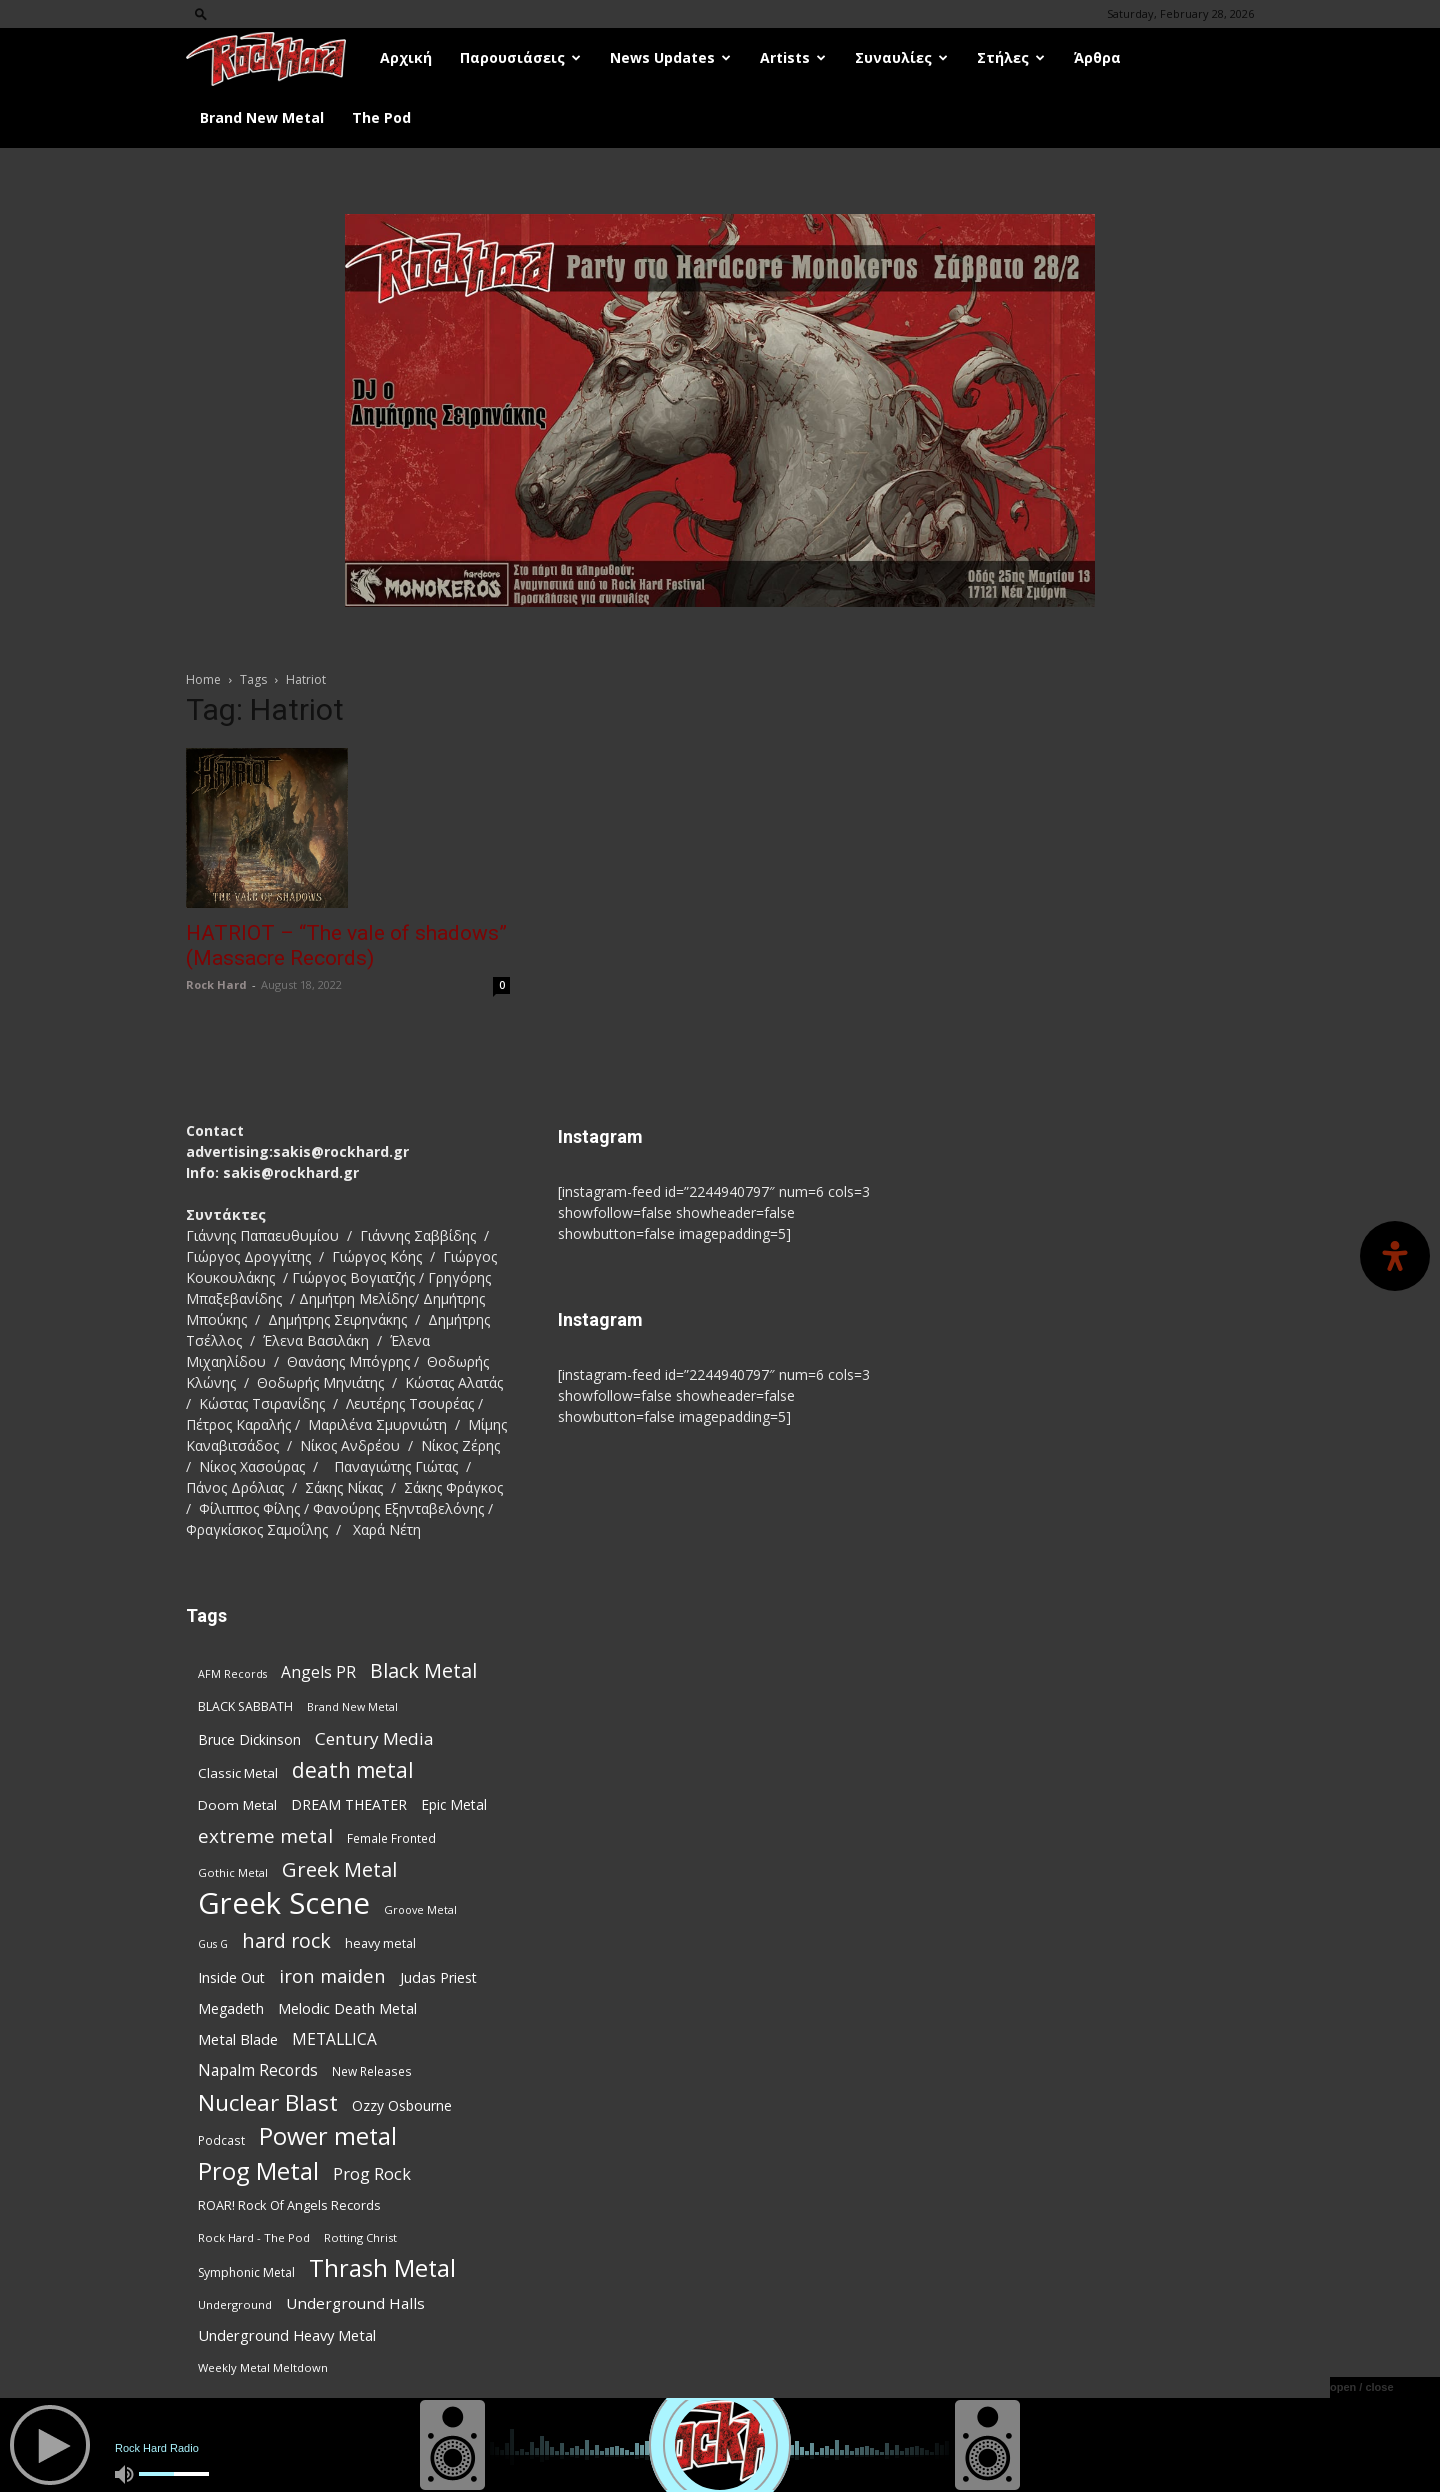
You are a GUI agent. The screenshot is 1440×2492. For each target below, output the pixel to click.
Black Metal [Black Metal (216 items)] (423, 1670)
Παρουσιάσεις (520, 57)
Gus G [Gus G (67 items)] (213, 1944)
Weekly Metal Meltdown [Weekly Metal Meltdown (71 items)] (263, 2367)
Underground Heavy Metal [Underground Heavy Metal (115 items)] (287, 2335)
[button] (201, 13)
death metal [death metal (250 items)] (353, 1770)
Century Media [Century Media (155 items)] (374, 1738)
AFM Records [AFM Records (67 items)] (232, 1674)
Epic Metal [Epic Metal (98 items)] (454, 1804)
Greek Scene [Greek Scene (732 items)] (284, 1903)
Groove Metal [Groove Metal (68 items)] (420, 1909)
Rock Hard (216, 984)
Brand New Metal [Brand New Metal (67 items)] (352, 1707)
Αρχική (406, 57)
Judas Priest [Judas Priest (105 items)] (438, 1977)
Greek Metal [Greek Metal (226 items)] (339, 1869)
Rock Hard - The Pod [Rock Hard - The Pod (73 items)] (254, 2237)
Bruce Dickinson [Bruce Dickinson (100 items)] (249, 1739)
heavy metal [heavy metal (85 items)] (380, 1943)
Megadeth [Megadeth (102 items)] (231, 2008)
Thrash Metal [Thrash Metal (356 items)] (382, 2268)
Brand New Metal (262, 117)
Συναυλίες (901, 57)
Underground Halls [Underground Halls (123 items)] (355, 2303)
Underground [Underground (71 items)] (235, 2304)
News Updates (670, 57)
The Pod (381, 117)
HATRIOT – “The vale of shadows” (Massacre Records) (346, 945)
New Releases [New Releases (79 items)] (372, 2071)
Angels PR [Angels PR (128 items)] (318, 1672)
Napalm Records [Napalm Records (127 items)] (258, 2070)
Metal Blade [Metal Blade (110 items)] (238, 2039)
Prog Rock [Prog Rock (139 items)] (372, 2173)
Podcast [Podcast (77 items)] (221, 2140)
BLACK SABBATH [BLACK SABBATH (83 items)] (245, 1706)
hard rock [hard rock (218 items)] (286, 1940)
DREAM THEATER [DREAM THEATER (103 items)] (349, 1804)
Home (203, 679)
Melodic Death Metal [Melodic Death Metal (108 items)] (347, 2008)
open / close (1362, 2387)
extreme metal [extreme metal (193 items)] (265, 1836)
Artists (793, 57)
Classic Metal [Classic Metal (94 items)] (238, 1773)
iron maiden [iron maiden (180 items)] (332, 1975)
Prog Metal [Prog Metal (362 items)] (258, 2171)
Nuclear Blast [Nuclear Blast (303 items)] (268, 2102)
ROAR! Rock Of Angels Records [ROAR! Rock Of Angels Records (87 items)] (289, 2205)
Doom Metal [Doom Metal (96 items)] (237, 1805)
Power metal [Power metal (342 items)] (328, 2136)
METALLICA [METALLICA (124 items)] (334, 2039)
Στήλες (1011, 57)
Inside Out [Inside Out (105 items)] (231, 1977)
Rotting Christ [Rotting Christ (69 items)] (360, 2237)
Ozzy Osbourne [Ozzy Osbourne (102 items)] (402, 2105)
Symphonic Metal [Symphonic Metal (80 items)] (246, 2272)
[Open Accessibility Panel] (1395, 1256)
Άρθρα (1097, 57)
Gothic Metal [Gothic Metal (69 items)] (233, 1872)
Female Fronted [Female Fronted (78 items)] (391, 1838)
